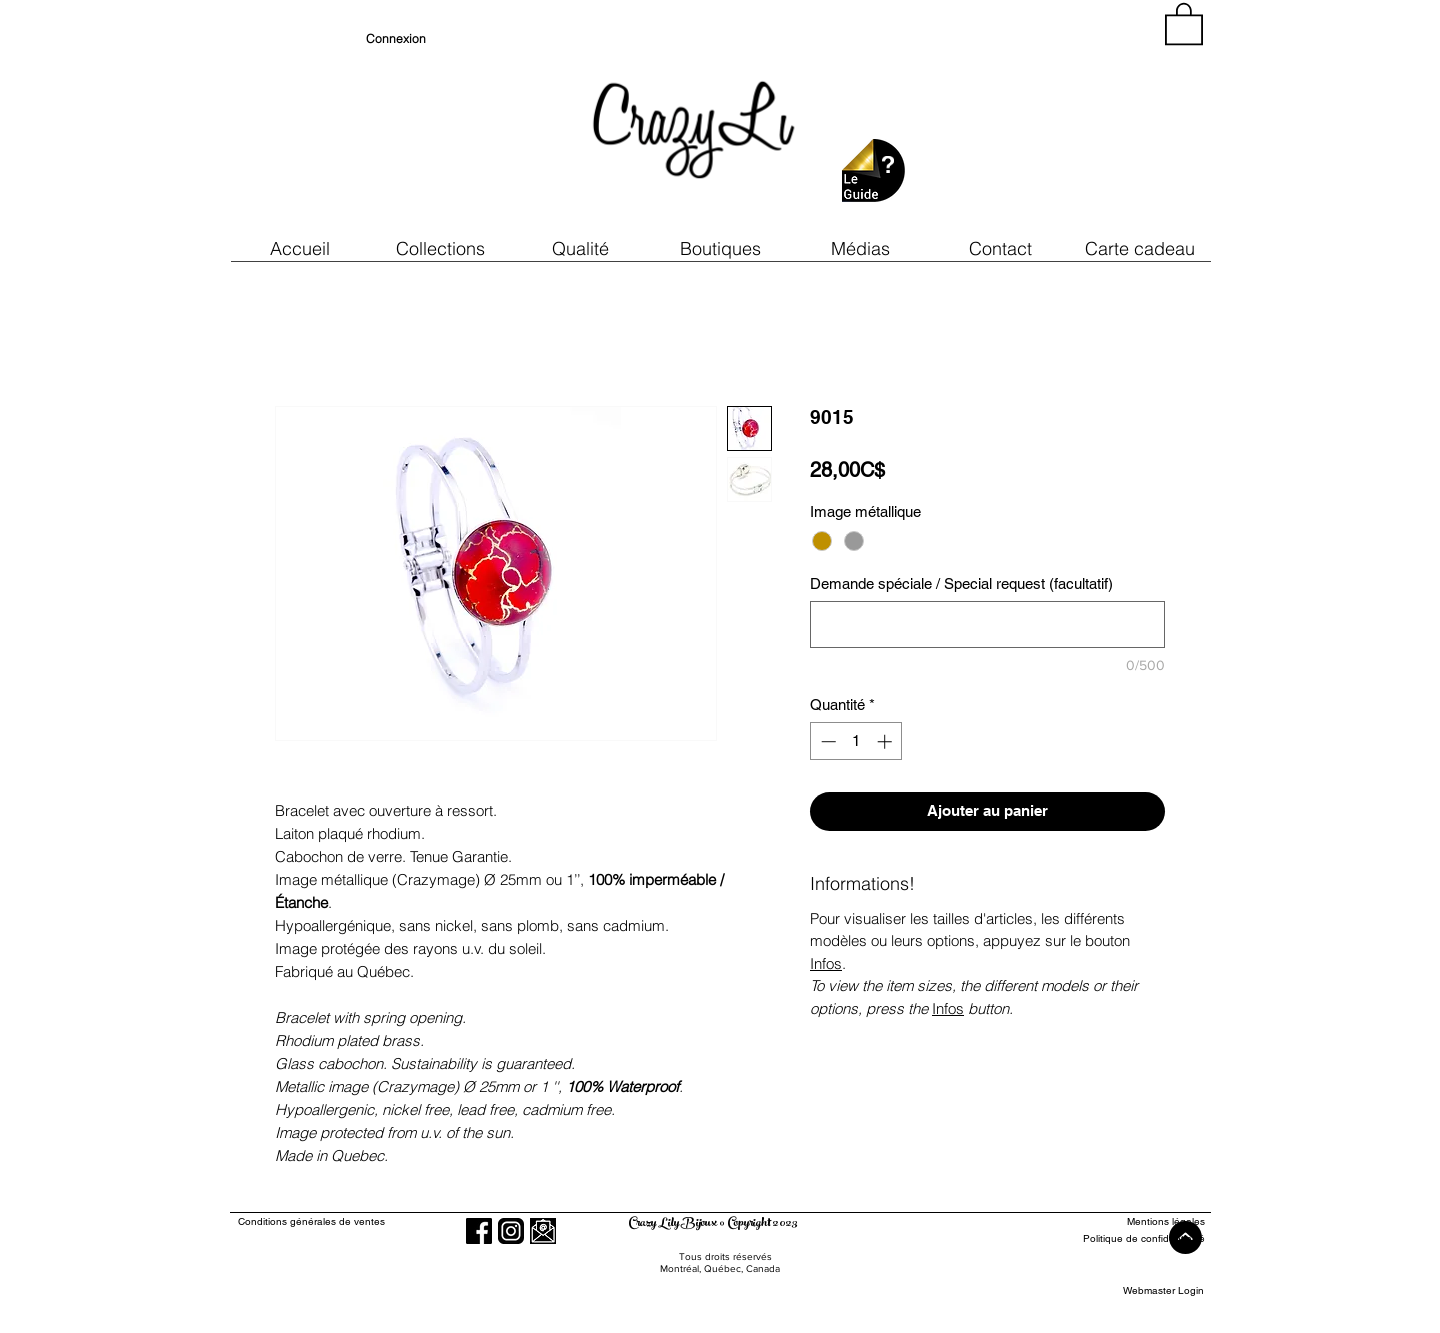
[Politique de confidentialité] (1131, 1238)
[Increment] (886, 741)
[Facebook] (479, 1231)
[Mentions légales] (1131, 1221)
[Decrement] (826, 741)
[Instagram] (511, 1231)
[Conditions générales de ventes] (368, 1221)
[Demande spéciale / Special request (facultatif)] (987, 624)
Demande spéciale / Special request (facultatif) (961, 583)
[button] (580, 248)
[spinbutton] (856, 741)
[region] (1024, 120)
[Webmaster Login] (1163, 1290)
